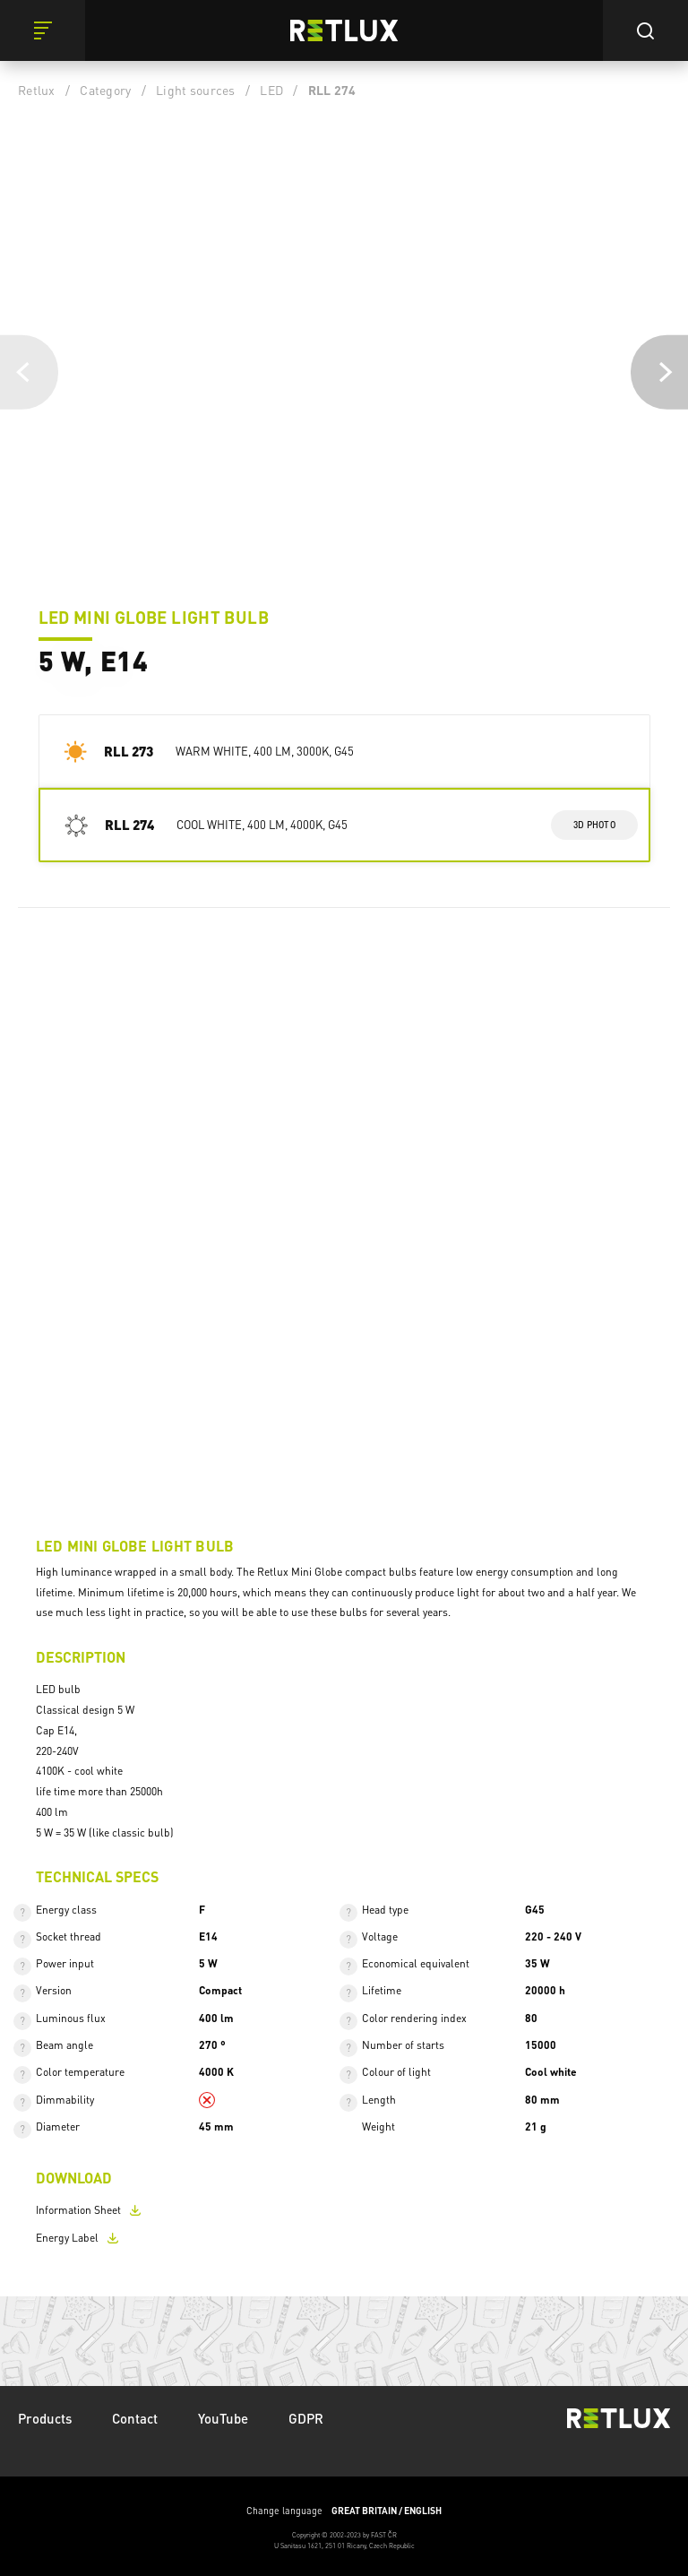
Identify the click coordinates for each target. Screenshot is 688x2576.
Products (45, 2418)
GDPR (305, 2418)
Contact (135, 2418)
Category (105, 90)
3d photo (594, 824)
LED (271, 90)
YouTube (223, 2418)
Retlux (37, 90)
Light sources (195, 90)
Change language (344, 2510)
